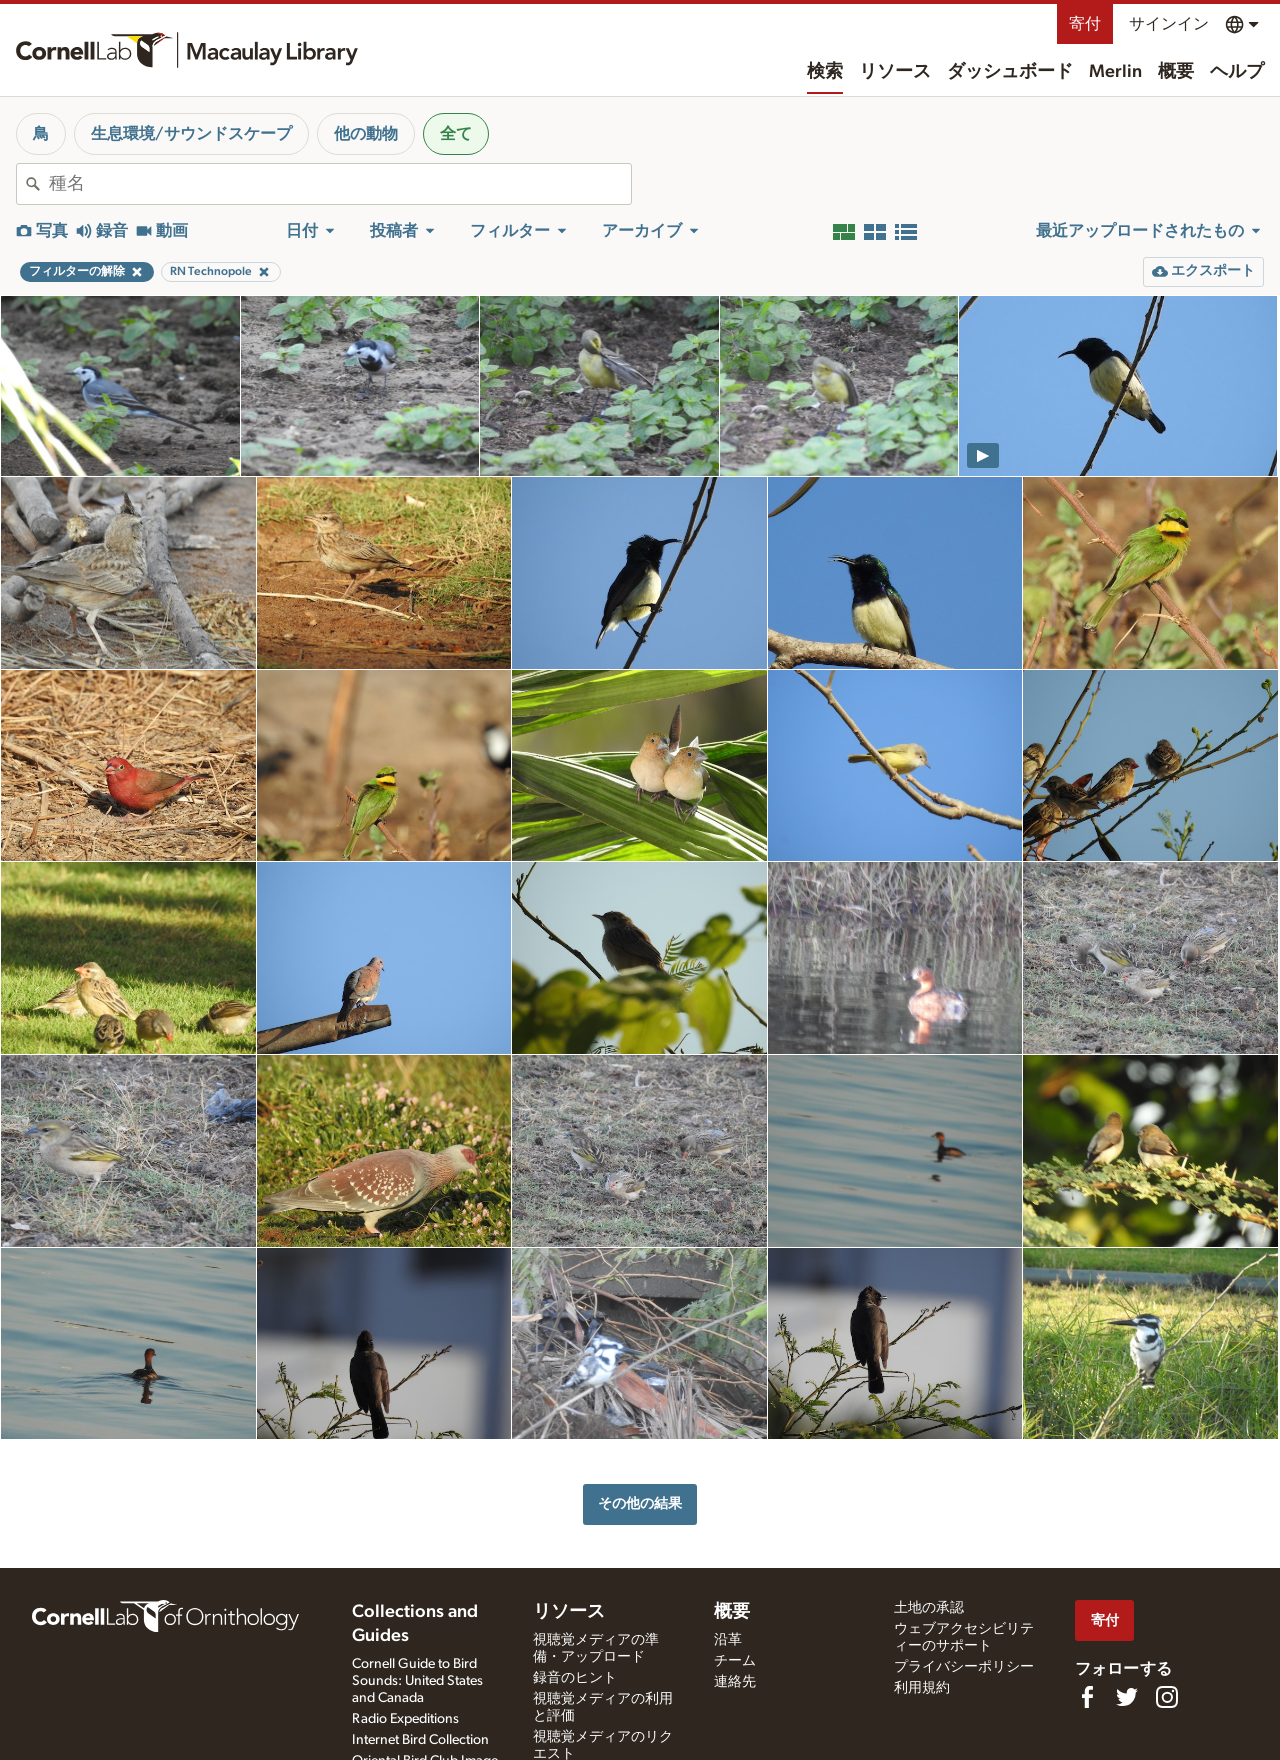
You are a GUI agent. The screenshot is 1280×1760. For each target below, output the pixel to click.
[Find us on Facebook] (1087, 1697)
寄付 (1085, 24)
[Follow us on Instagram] (1167, 1697)
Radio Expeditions (405, 1719)
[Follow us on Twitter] (1127, 1697)
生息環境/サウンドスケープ (191, 134)
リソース (895, 72)
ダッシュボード (1010, 72)
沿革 (728, 1640)
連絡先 (735, 1682)
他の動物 (366, 134)
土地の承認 (929, 1608)
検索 (825, 72)
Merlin (1115, 72)
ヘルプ (1237, 72)
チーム (735, 1661)
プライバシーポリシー (964, 1667)
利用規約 (922, 1688)
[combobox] (340, 184)
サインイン (1169, 24)
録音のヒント (575, 1678)
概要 (1176, 72)
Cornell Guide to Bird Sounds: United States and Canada (417, 1681)
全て (456, 134)
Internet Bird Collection (420, 1740)
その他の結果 (640, 1503)
